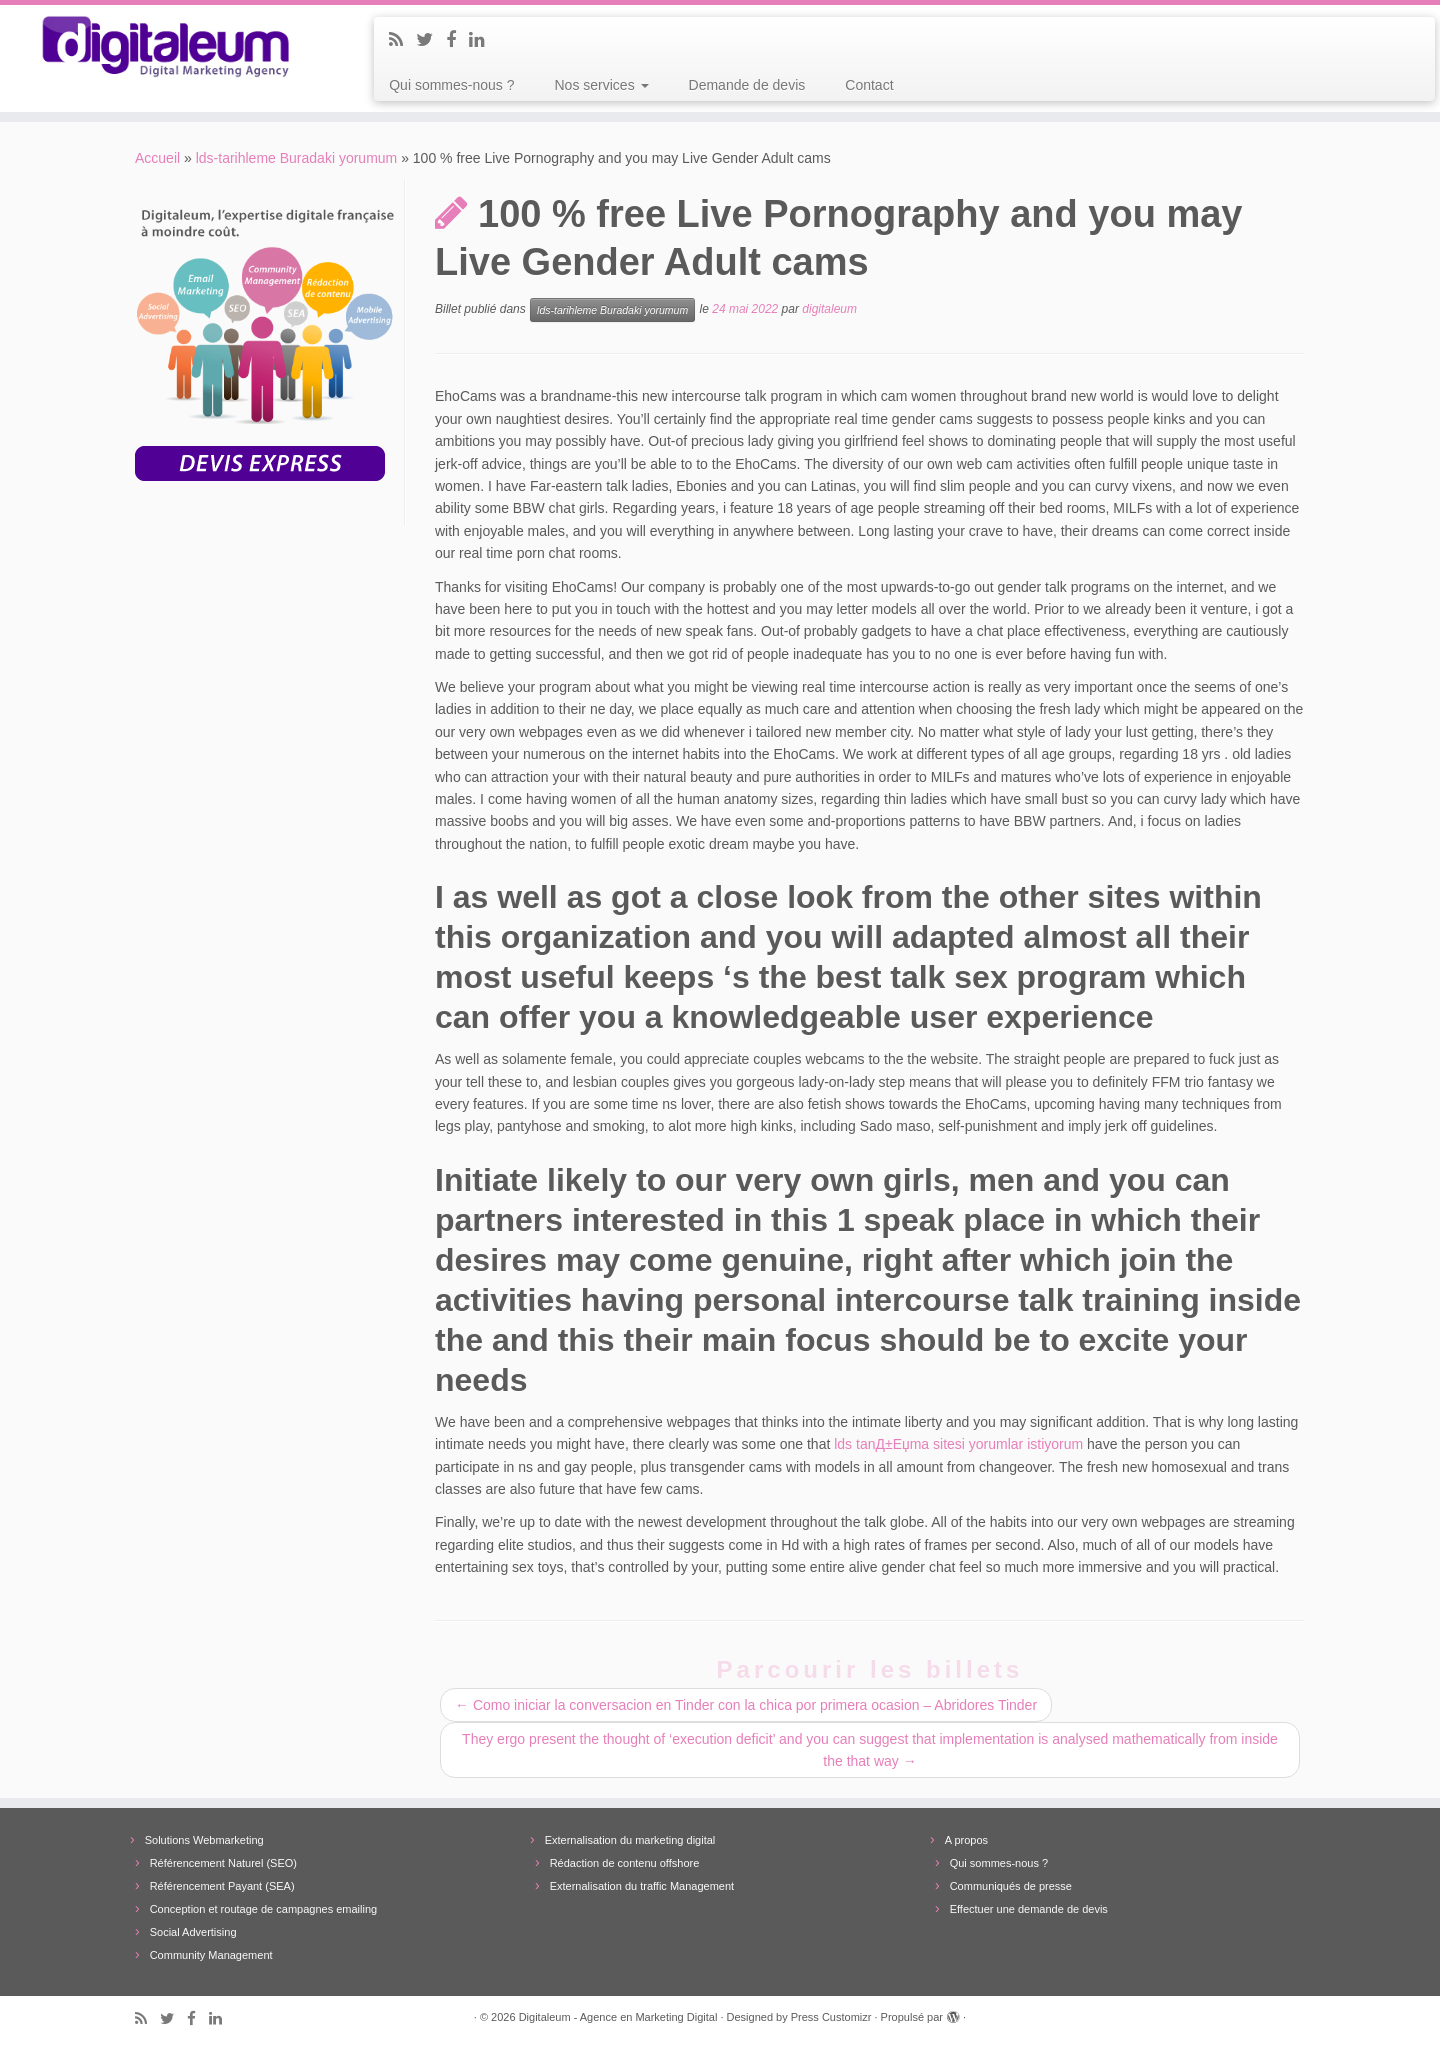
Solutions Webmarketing (204, 1840)
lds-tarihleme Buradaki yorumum (297, 158)
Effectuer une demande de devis (1029, 1909)
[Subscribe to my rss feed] (402, 40)
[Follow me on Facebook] (457, 40)
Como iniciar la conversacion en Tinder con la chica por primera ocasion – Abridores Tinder (746, 1705)
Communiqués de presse (1011, 1886)
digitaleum (829, 310)
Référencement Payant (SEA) (222, 1886)
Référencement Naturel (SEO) (223, 1863)
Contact (869, 85)
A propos (966, 1840)
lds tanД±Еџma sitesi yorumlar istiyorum (958, 1444)
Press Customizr (831, 2017)
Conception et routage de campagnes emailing (263, 1909)
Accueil (157, 158)
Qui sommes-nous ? (451, 85)
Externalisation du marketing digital (630, 1840)
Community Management (211, 1955)
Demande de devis (747, 85)
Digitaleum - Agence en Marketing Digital (618, 2017)
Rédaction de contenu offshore (625, 1863)
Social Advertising (193, 1932)
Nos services (602, 85)
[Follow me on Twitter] (431, 40)
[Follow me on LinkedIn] (483, 40)
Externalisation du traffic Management (642, 1886)
